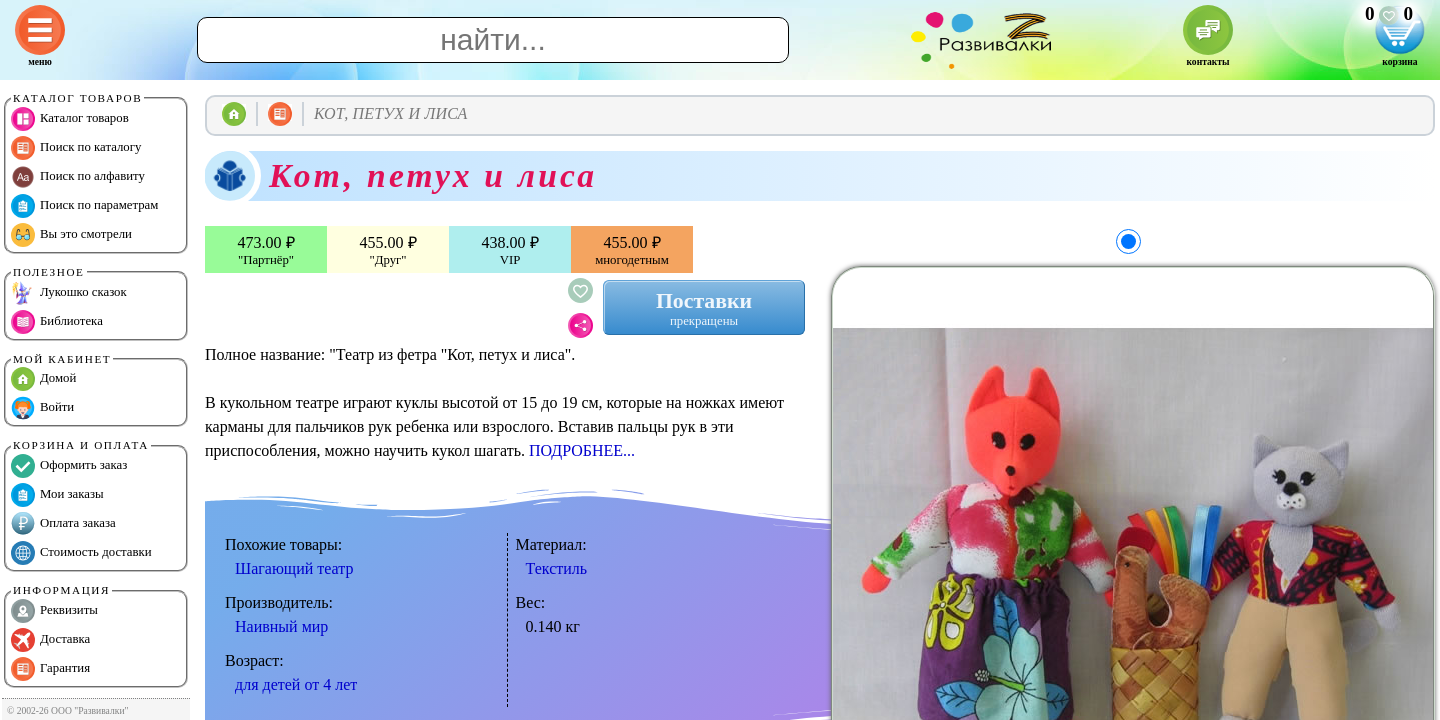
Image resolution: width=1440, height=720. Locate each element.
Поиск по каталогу (76, 148)
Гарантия (50, 669)
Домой (43, 379)
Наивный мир (281, 626)
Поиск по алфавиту (78, 177)
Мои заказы (57, 495)
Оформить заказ (69, 466)
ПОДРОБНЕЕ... (582, 450)
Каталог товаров (70, 119)
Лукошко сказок (69, 293)
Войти (42, 408)
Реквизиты (54, 611)
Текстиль (557, 568)
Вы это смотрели (71, 235)
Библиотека (57, 322)
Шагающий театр (294, 568)
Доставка (50, 640)
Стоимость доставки (81, 553)
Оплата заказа (63, 524)
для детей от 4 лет (296, 684)
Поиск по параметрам (84, 206)
